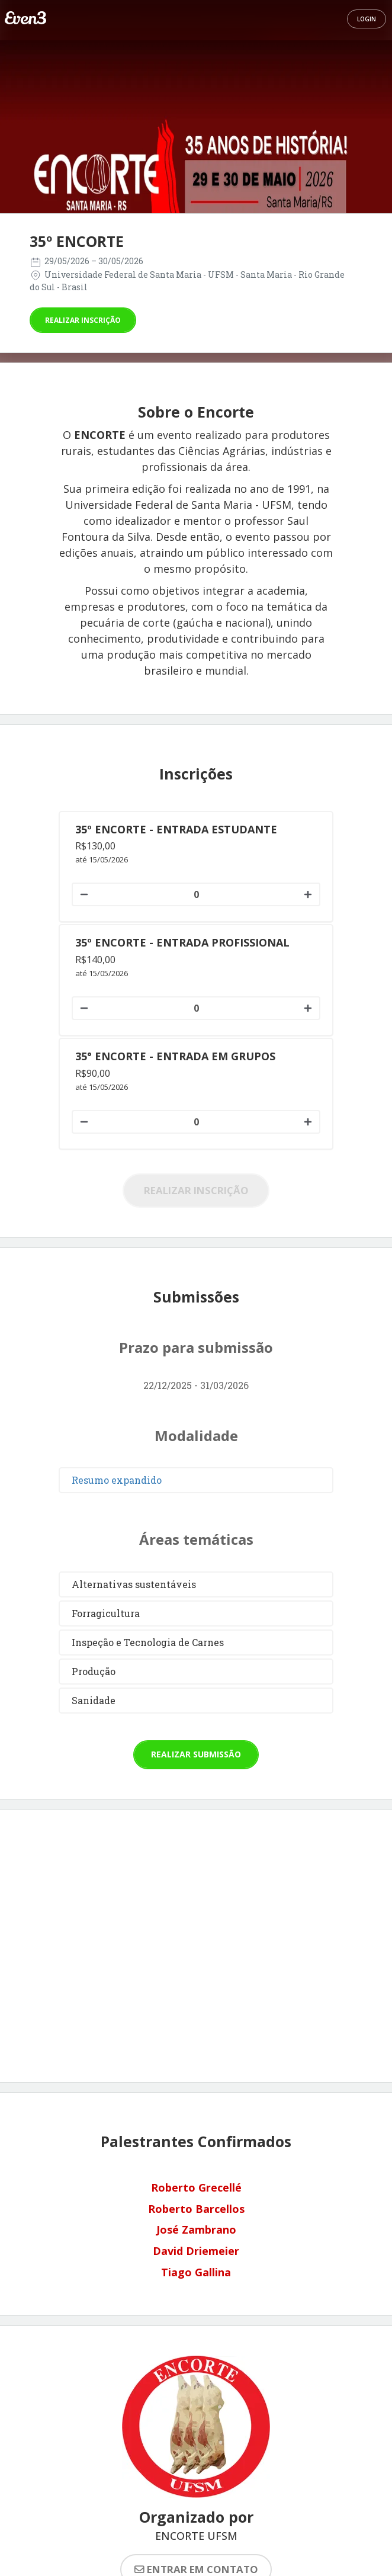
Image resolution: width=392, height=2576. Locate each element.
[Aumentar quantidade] (308, 894)
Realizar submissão (196, 1754)
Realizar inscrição (83, 320)
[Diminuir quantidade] (83, 894)
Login (366, 19)
